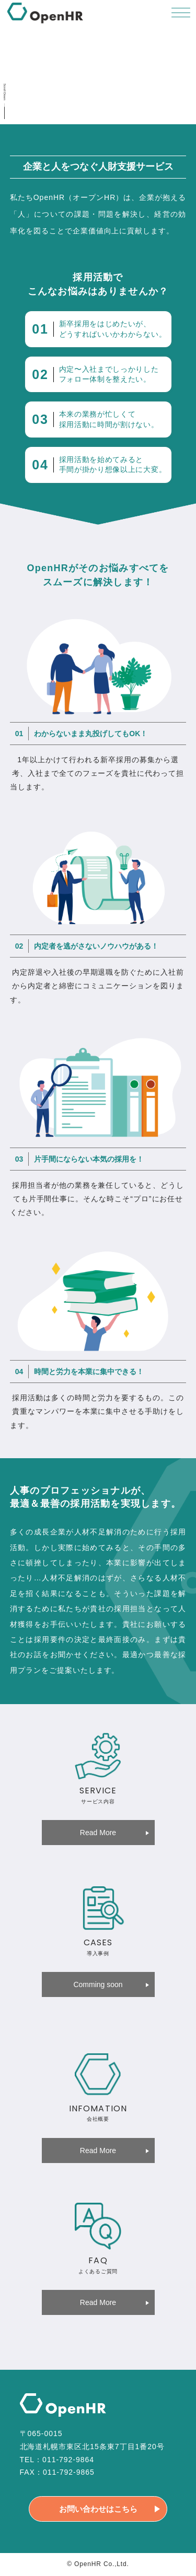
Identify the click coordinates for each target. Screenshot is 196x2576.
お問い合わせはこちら (98, 2508)
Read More (98, 1832)
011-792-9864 (68, 2459)
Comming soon (97, 1984)
